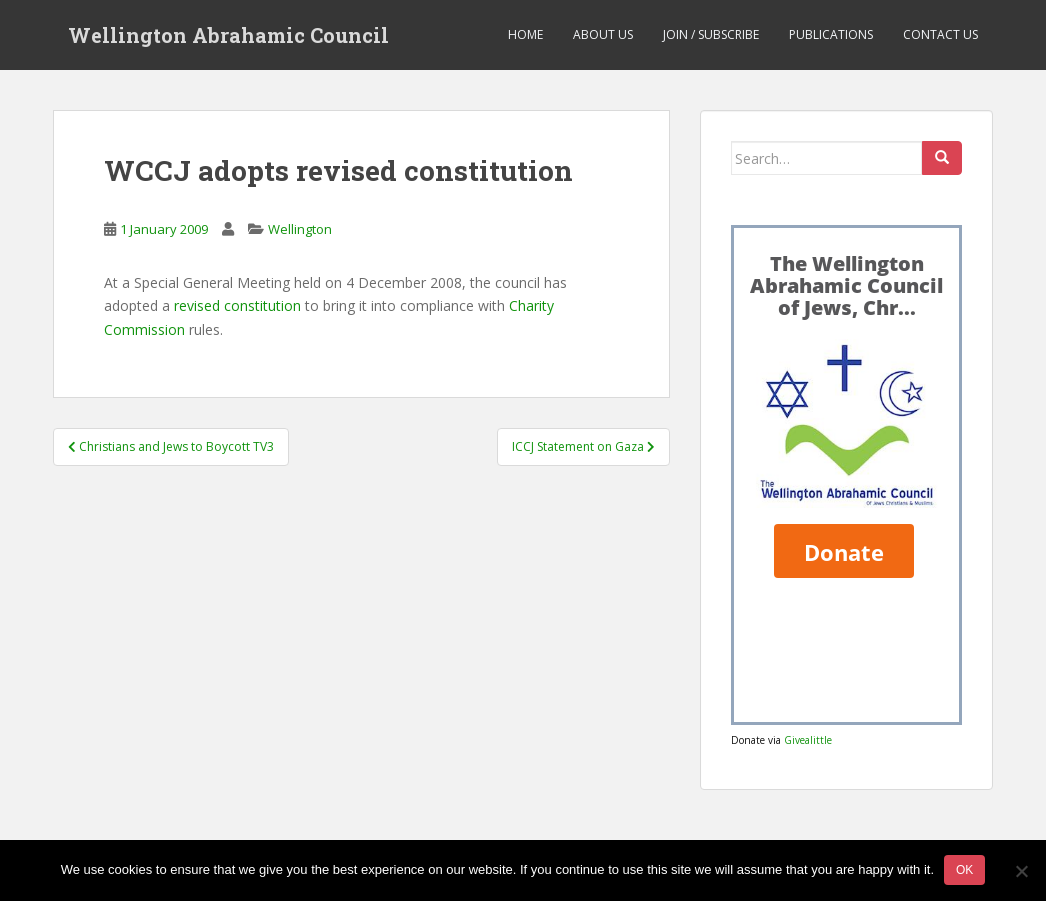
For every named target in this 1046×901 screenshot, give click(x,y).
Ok (964, 870)
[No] (1021, 871)
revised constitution (237, 305)
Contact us (940, 34)
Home (525, 34)
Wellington (300, 229)
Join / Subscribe (711, 34)
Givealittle (808, 740)
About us (603, 34)
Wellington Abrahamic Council (228, 35)
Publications (831, 34)
